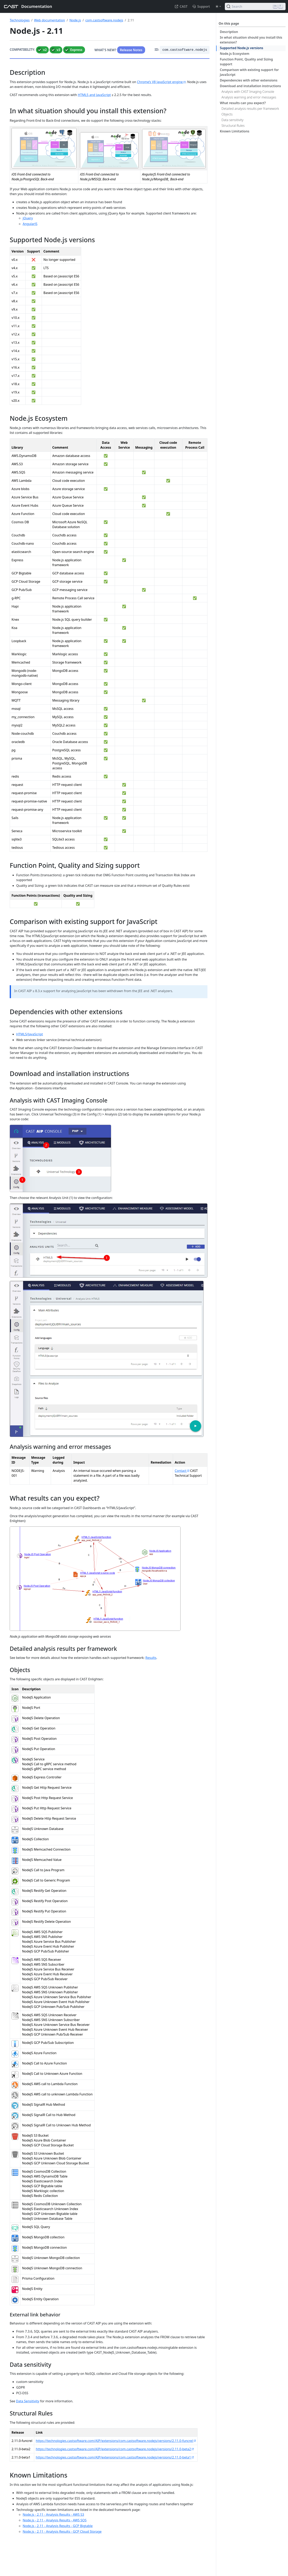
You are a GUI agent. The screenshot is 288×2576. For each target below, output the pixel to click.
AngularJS (30, 224)
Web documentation (49, 20)
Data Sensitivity (27, 2401)
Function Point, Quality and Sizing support (246, 61)
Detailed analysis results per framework (250, 108)
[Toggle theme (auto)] (218, 6)
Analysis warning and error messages (248, 97)
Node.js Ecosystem (234, 53)
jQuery (28, 218)
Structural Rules (232, 125)
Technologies (20, 20)
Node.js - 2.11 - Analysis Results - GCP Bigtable (58, 2526)
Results (150, 1657)
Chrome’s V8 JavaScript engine (161, 82)
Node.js (75, 20)
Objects (227, 114)
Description (229, 32)
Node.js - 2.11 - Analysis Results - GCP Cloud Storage (62, 2531)
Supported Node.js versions (241, 48)
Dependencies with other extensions (248, 80)
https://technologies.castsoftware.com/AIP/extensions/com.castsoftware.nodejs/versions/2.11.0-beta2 (115, 2449)
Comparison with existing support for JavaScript (249, 72)
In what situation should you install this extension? (251, 39)
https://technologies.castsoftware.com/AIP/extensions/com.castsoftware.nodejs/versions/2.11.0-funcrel (116, 2441)
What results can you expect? (243, 103)
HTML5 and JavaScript (94, 95)
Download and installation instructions (250, 86)
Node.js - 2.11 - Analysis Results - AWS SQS (55, 2520)
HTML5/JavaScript (29, 1034)
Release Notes (131, 50)
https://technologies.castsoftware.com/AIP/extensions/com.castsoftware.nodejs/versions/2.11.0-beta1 (115, 2457)
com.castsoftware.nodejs (104, 20)
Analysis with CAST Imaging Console (247, 91)
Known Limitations (234, 131)
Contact (182, 1470)
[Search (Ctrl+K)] (255, 6)
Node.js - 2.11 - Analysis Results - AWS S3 (53, 2514)
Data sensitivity (232, 120)
